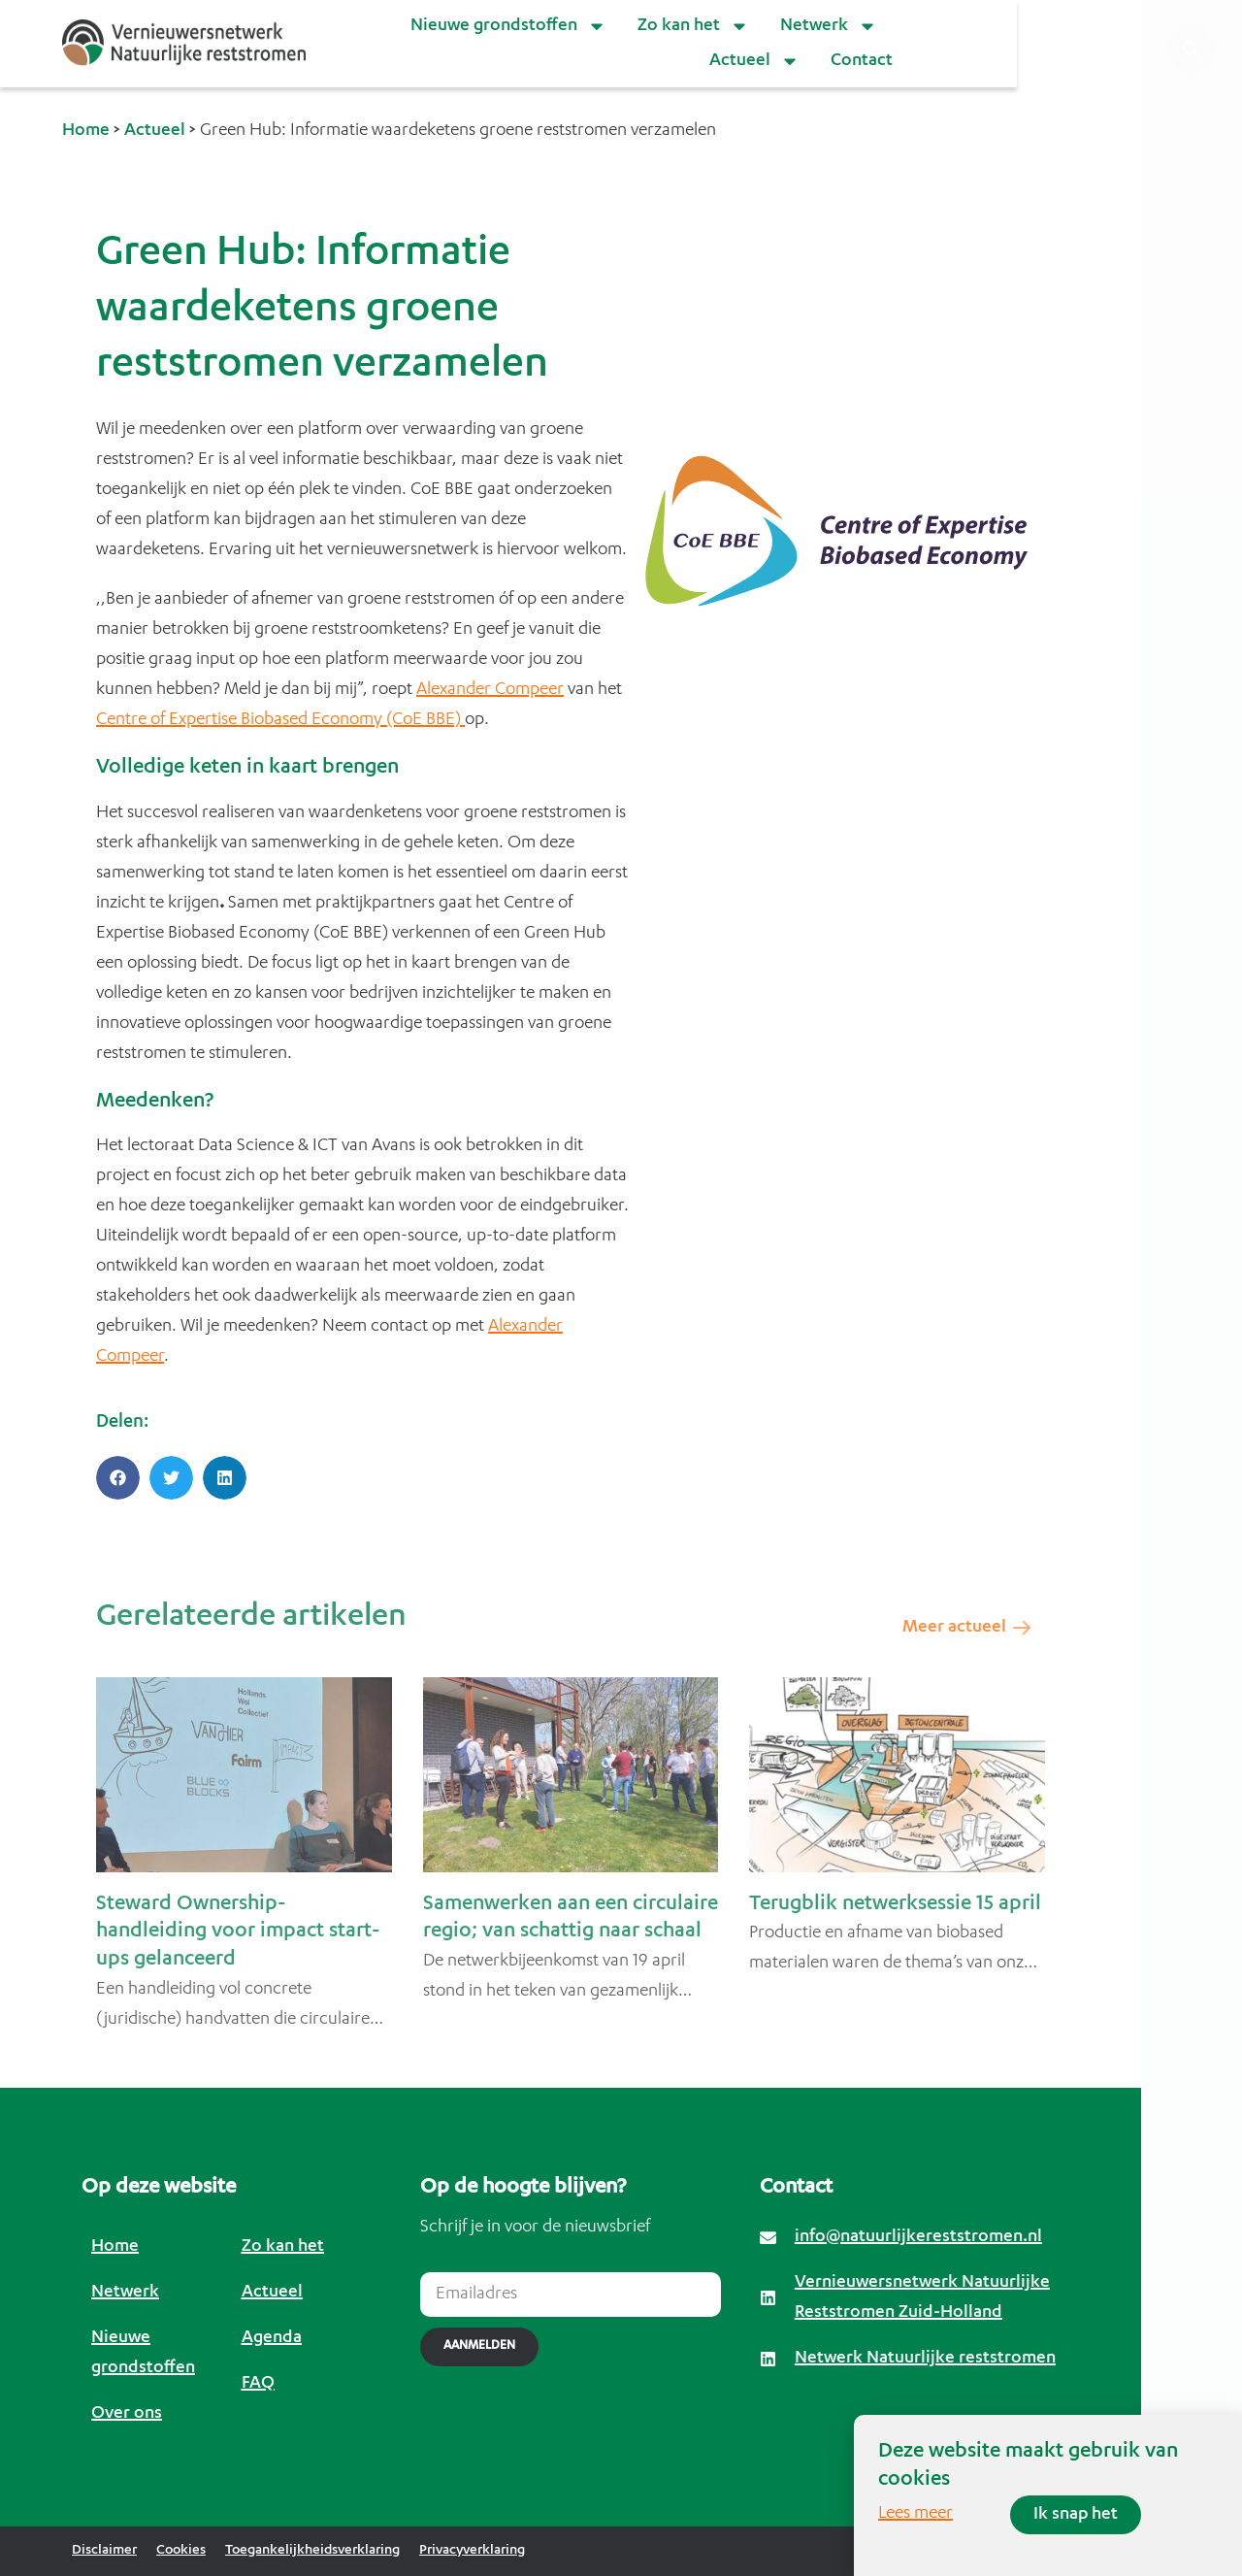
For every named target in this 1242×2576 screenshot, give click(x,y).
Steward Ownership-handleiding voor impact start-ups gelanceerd (238, 1933)
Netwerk (828, 26)
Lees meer (915, 2514)
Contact (862, 61)
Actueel (754, 61)
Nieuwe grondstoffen (508, 26)
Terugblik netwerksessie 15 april (895, 1905)
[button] (118, 1478)
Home (86, 131)
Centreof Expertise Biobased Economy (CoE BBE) (280, 720)
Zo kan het (693, 26)
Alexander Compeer (490, 690)
